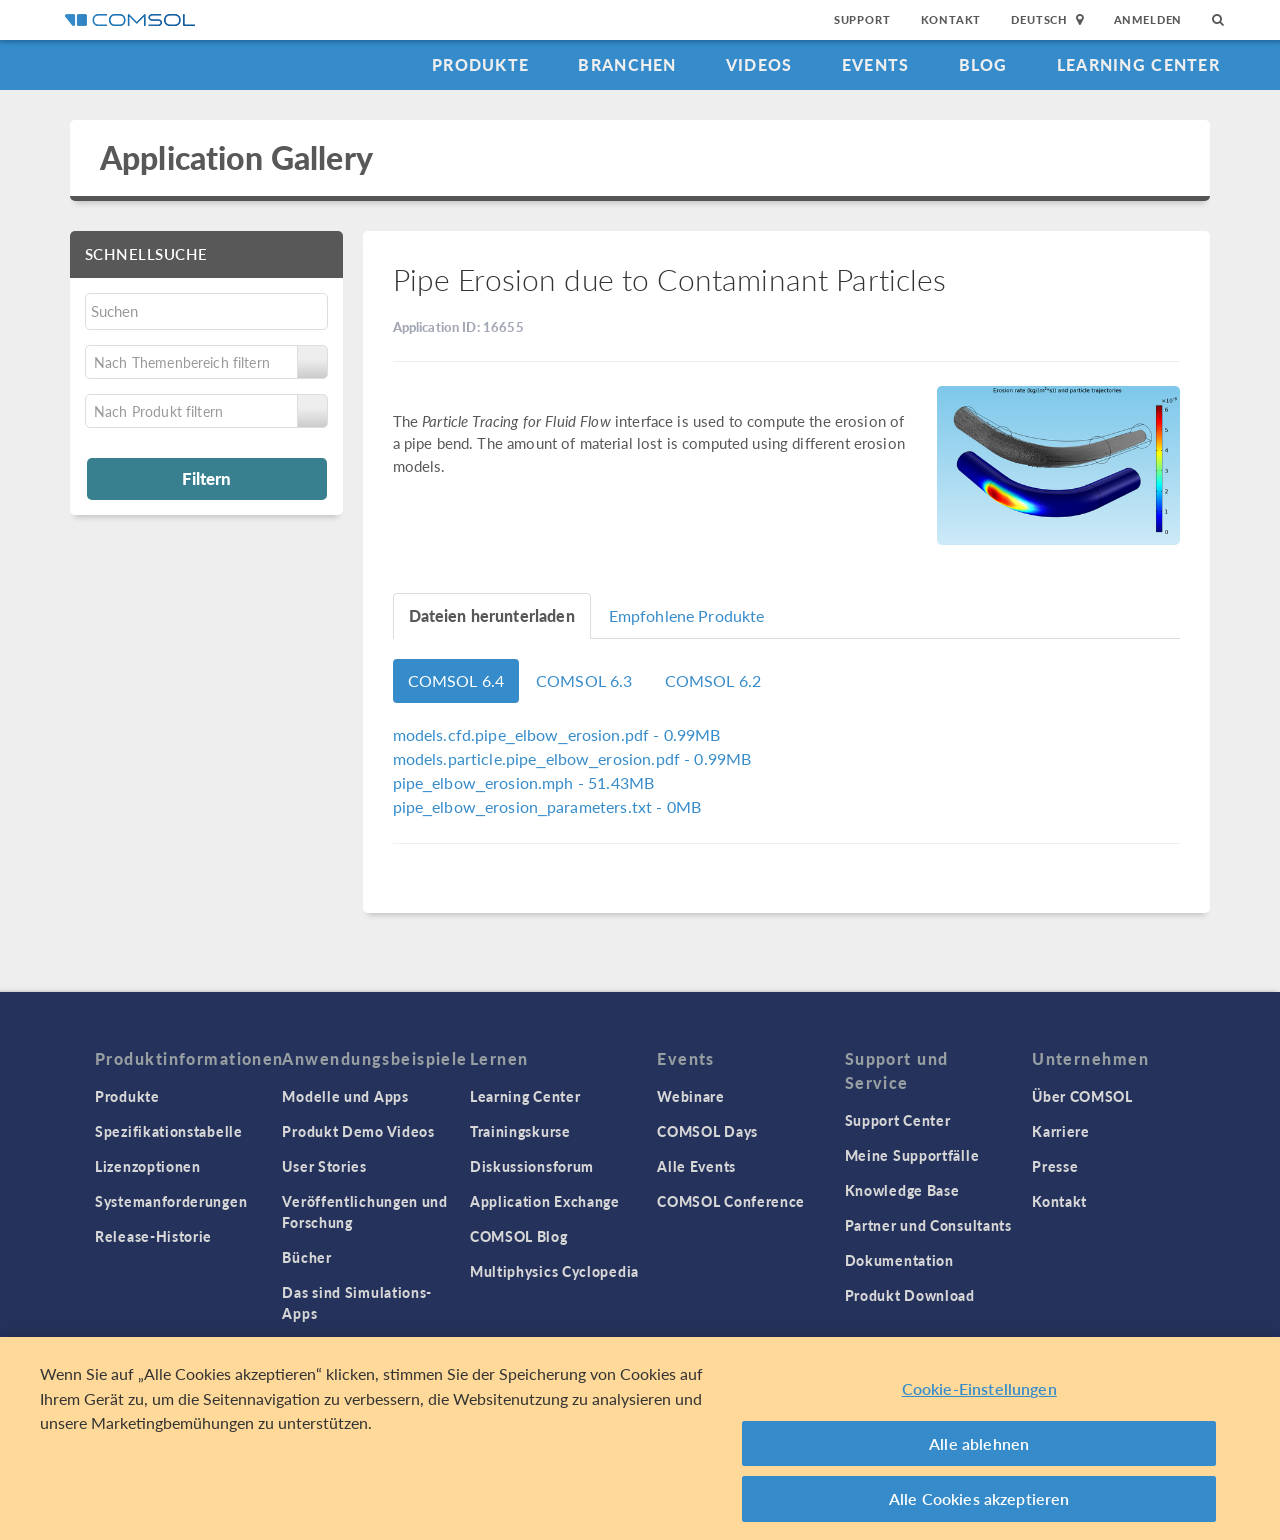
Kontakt (951, 19)
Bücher (306, 1257)
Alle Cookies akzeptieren (979, 1506)
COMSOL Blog (519, 1236)
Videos (759, 64)
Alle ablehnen (979, 1450)
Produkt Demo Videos (358, 1131)
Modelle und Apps (345, 1096)
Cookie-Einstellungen (979, 1396)
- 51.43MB (524, 782)
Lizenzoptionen (148, 1166)
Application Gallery (236, 157)
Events (876, 64)
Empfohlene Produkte (687, 615)
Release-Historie (153, 1236)
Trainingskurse (520, 1131)
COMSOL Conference (731, 1201)
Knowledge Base (902, 1190)
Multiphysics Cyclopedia (554, 1271)
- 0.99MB (557, 734)
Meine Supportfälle (912, 1155)
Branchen (627, 64)
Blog (983, 64)
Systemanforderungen (171, 1201)
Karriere (1061, 1131)
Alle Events (696, 1166)
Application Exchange (545, 1201)
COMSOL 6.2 (713, 680)
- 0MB (547, 806)
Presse (1055, 1166)
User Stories (324, 1166)
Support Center (898, 1120)
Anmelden (1148, 19)
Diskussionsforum (532, 1166)
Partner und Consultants (928, 1225)
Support (862, 19)
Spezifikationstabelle (169, 1131)
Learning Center (1138, 64)
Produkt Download (910, 1295)
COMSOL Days (707, 1131)
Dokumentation (899, 1260)
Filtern (206, 478)
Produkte (480, 64)
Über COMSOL (1082, 1096)
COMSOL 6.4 (456, 680)
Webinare (691, 1096)
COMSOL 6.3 (584, 680)
